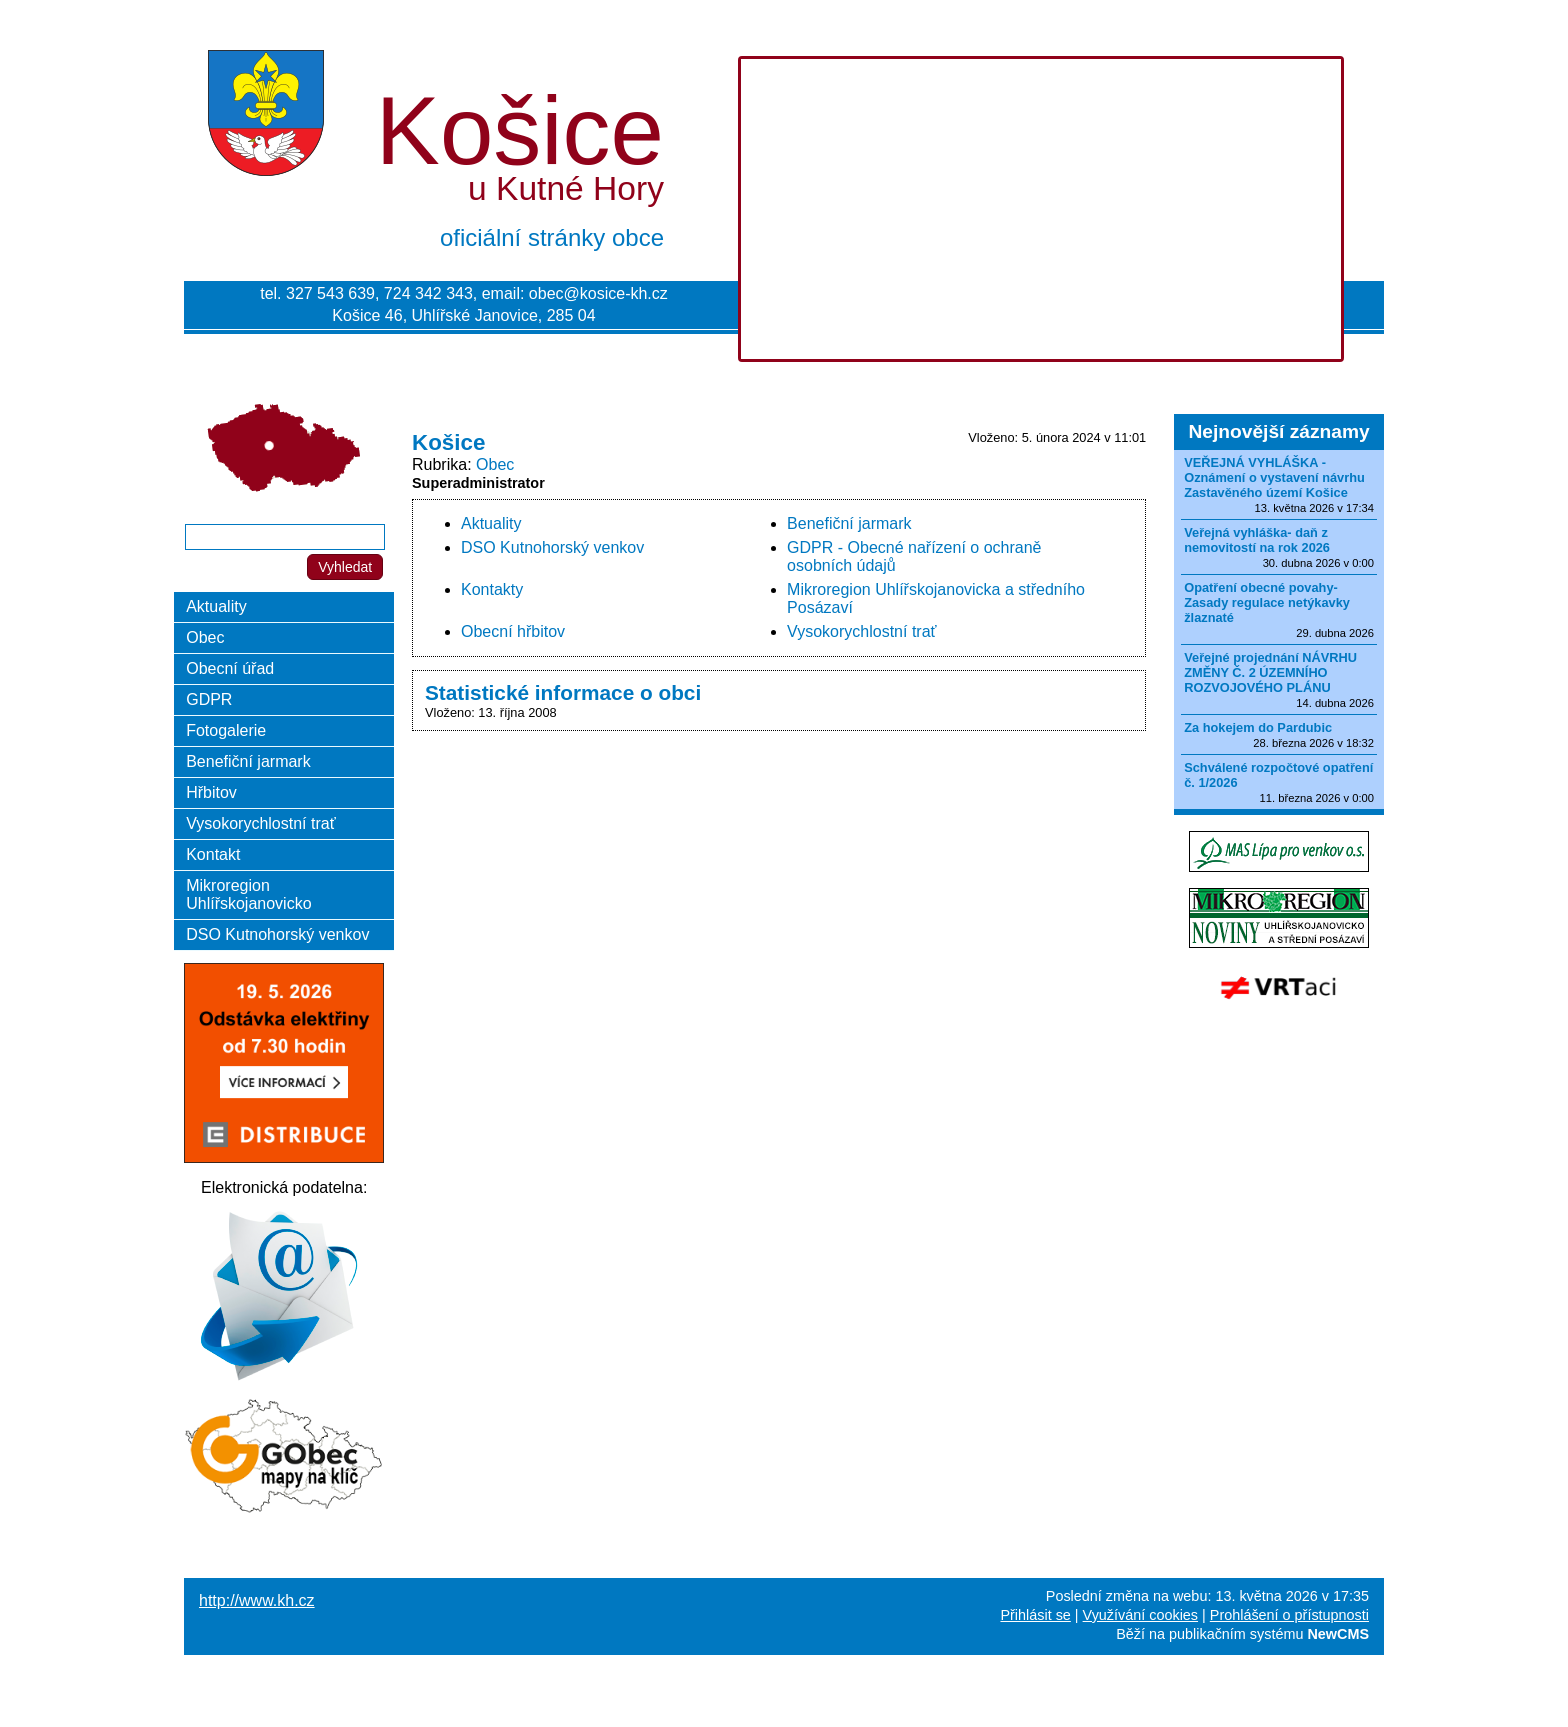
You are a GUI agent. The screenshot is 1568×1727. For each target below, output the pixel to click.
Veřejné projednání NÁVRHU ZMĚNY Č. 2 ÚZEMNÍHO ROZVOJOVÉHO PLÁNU (1270, 672)
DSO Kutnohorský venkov (552, 547)
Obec (495, 464)
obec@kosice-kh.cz (598, 293)
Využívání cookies (1140, 1615)
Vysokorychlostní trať (861, 631)
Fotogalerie (226, 730)
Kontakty (492, 589)
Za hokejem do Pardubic (1258, 727)
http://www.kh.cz (257, 1600)
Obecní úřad (230, 668)
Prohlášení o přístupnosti (1289, 1615)
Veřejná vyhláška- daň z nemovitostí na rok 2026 (1257, 540)
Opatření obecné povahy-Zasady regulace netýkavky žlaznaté (1267, 602)
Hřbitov (211, 792)
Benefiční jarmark (849, 523)
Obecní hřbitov (513, 631)
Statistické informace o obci (563, 692)
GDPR (209, 699)
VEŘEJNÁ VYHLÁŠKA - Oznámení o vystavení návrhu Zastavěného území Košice (1274, 477)
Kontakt (213, 854)
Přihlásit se (1035, 1615)
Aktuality (491, 523)
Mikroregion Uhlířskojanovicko (248, 894)
